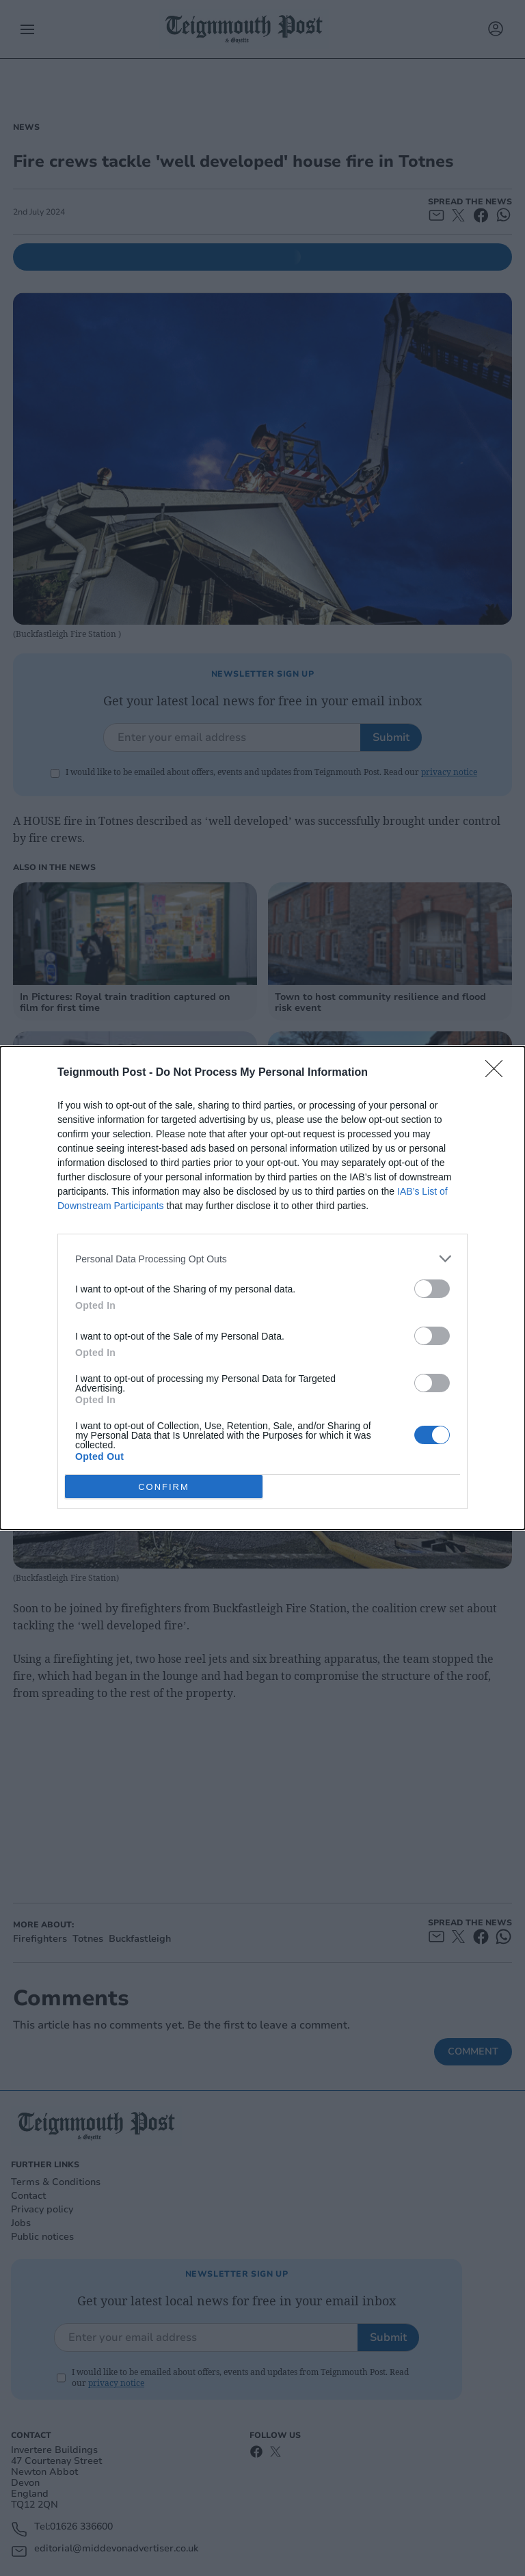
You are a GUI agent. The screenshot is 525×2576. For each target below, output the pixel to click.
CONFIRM (163, 1486)
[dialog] (262, 1288)
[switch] (432, 1288)
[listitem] (262, 1258)
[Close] (498, 1073)
